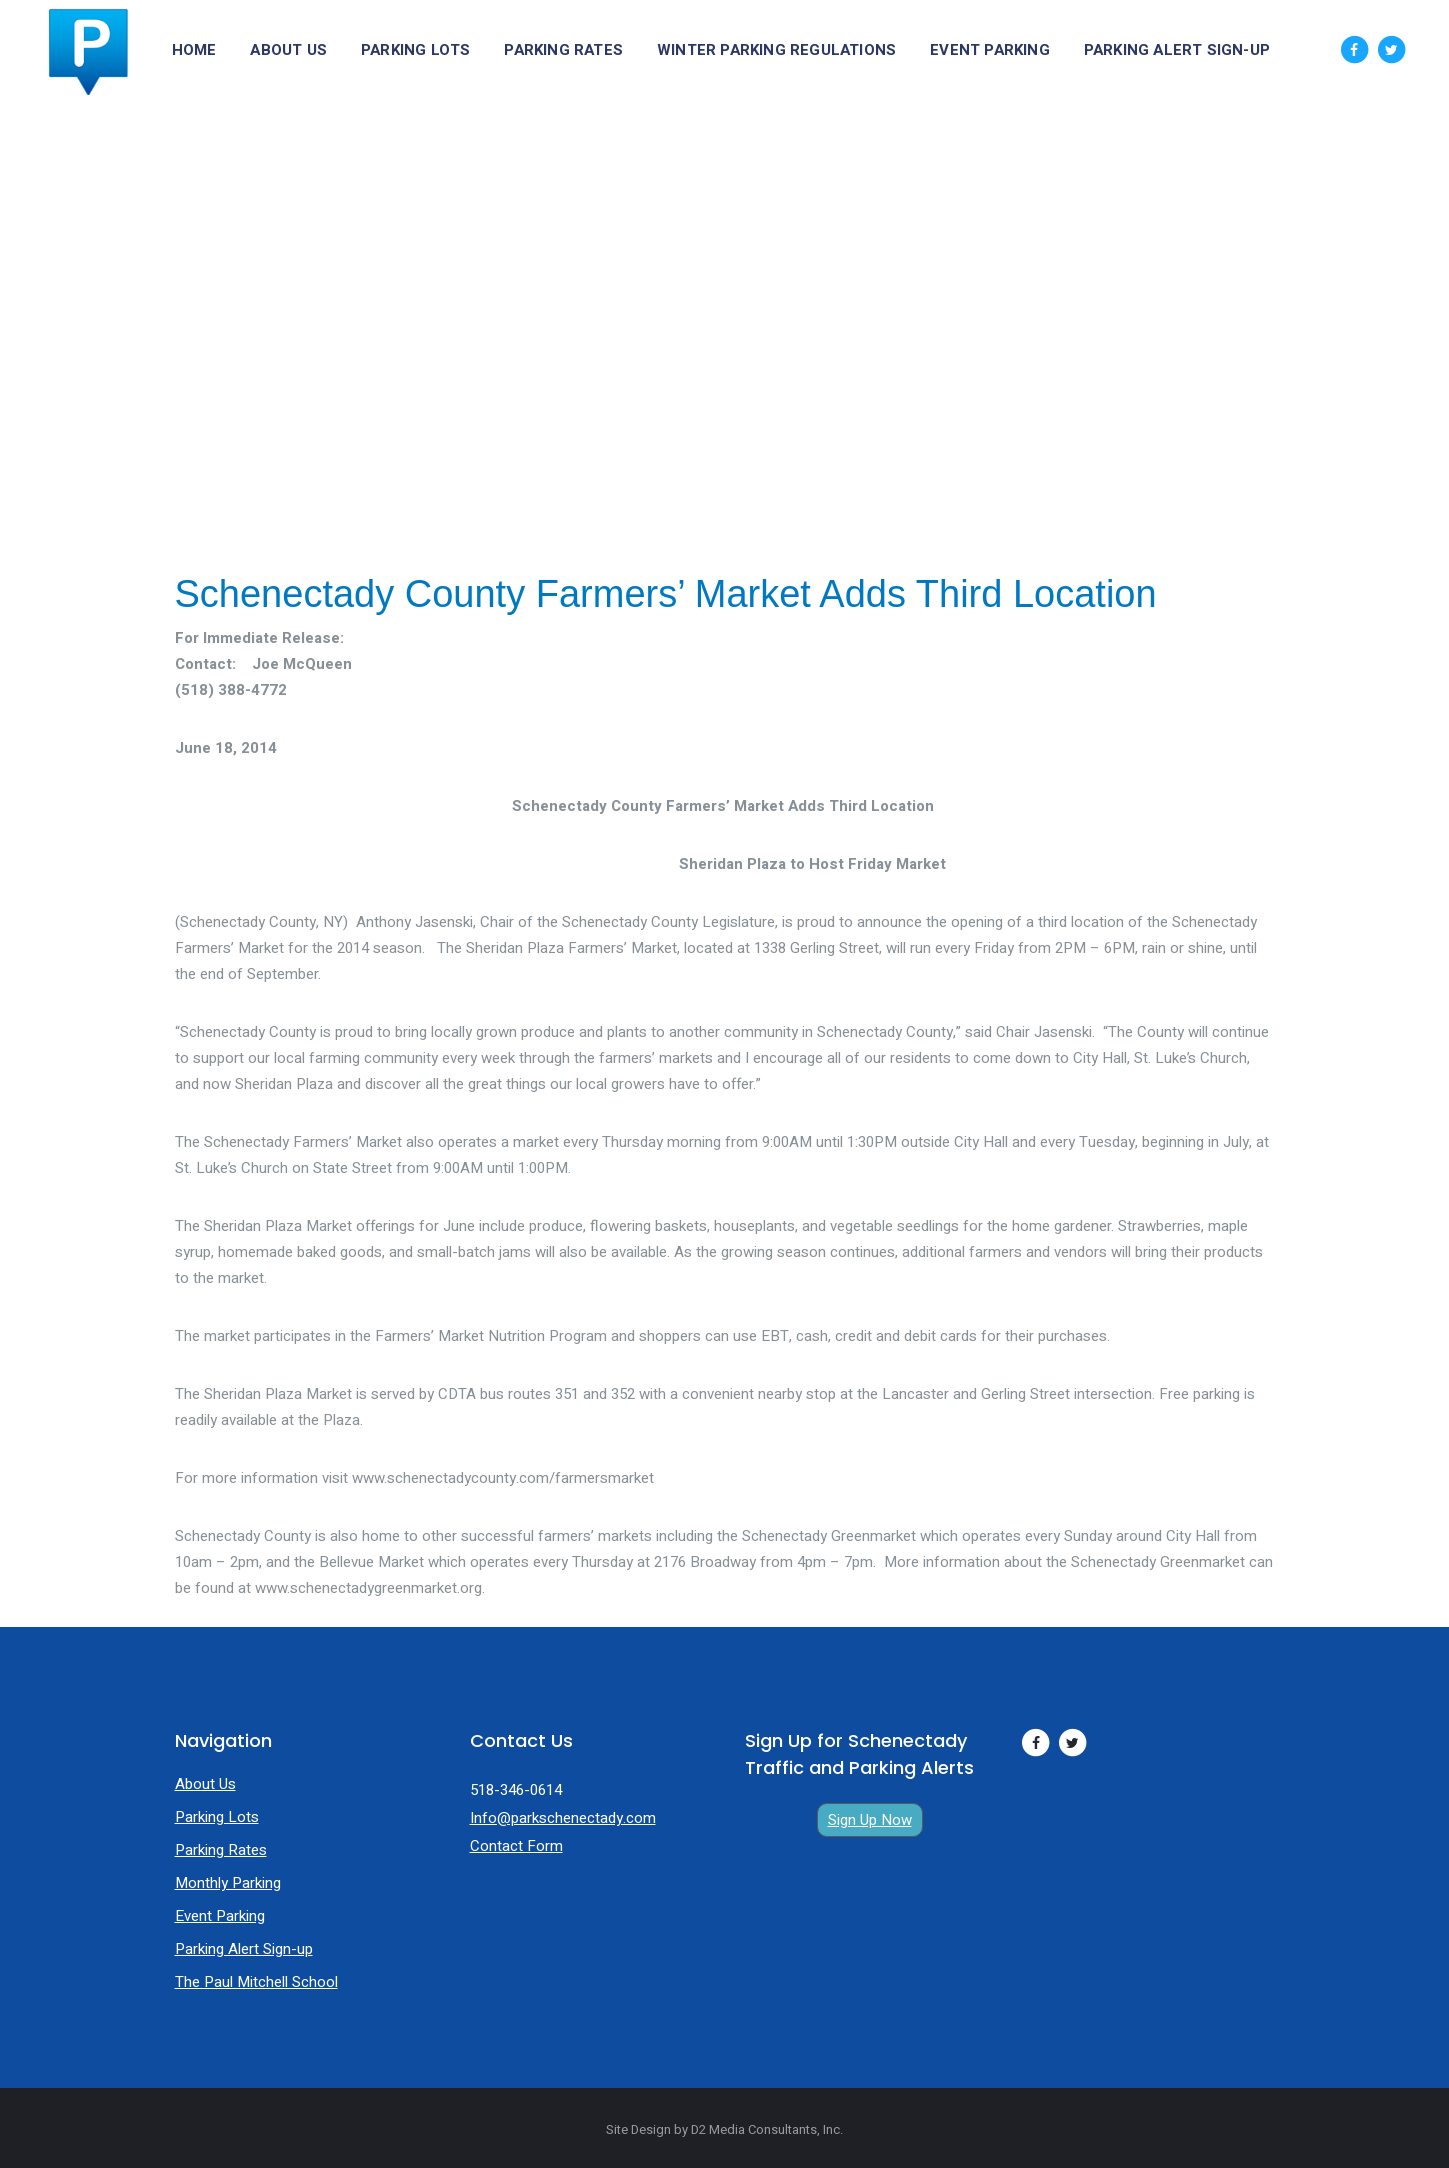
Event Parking (220, 1916)
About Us (205, 1784)
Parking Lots (217, 1817)
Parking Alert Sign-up (244, 1949)
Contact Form (516, 1846)
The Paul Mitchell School (256, 1982)
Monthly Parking (228, 1883)
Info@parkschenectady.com (563, 1818)
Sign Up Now (870, 1820)
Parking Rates (221, 1850)
